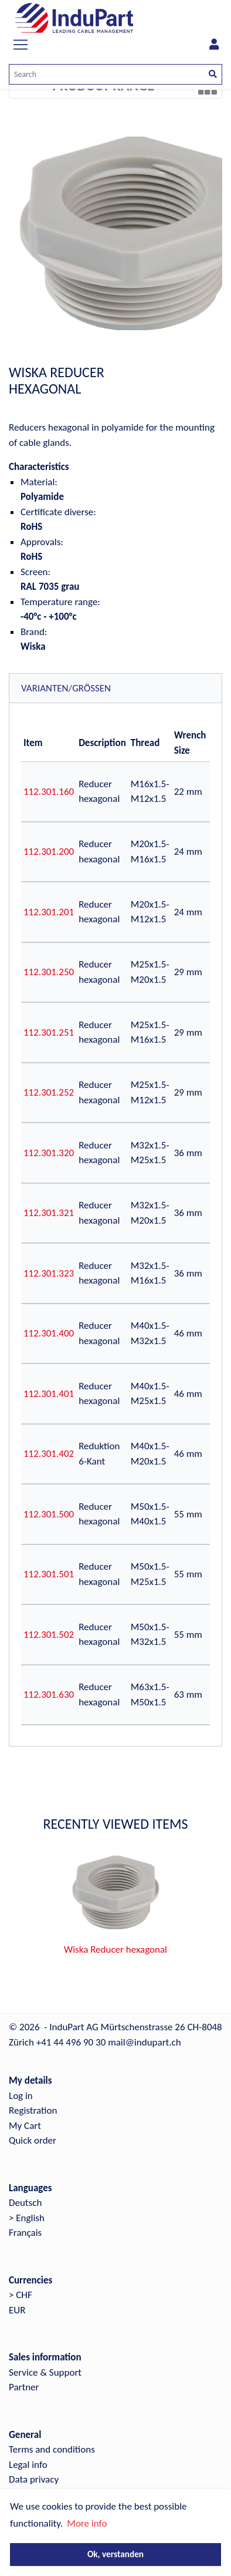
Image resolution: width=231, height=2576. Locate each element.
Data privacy (34, 2479)
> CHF (20, 2295)
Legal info (28, 2465)
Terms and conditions (52, 2449)
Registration (33, 2110)
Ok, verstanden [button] (115, 2554)
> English (27, 2218)
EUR (17, 2310)
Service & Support (45, 2372)
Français (25, 2232)
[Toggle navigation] (20, 44)
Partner (24, 2387)
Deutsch (25, 2203)
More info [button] (87, 2523)
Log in (21, 2096)
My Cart (25, 2126)
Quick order (32, 2140)
